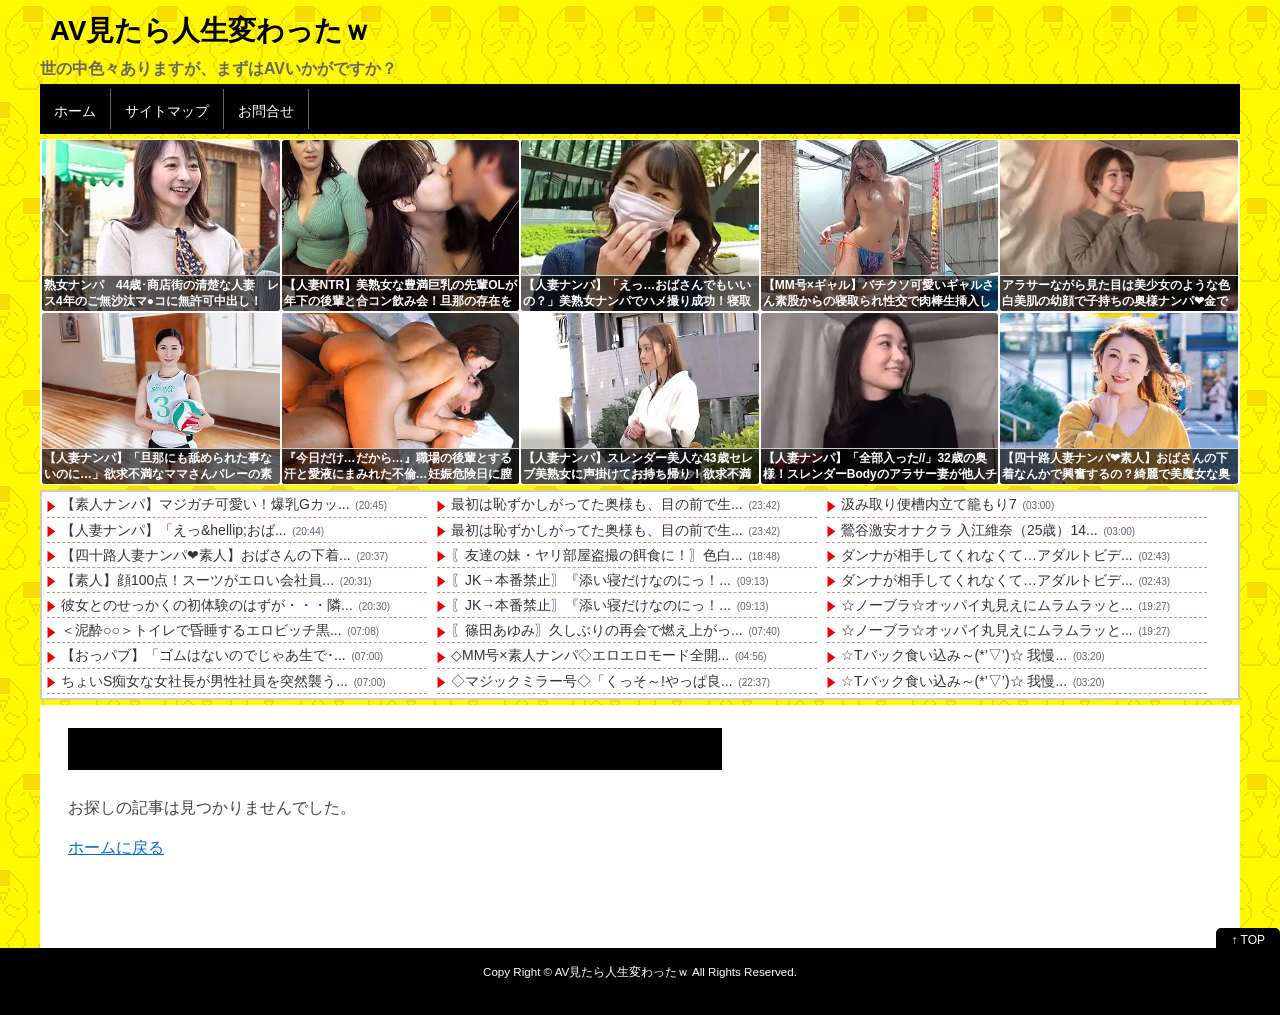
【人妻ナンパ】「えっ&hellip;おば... (174, 530)
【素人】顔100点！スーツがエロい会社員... (197, 580)
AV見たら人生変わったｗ (210, 30)
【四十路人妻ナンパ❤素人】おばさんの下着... (206, 555)
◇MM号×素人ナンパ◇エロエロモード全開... (590, 655)
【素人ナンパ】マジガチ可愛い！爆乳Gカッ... (205, 504)
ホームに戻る (116, 847)
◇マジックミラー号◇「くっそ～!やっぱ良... (592, 681)
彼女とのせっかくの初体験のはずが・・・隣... (207, 605)
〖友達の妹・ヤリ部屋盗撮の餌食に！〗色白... (597, 555)
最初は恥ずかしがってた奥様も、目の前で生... (597, 504)
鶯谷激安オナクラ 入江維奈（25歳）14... (969, 530)
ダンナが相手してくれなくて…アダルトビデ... (987, 555)
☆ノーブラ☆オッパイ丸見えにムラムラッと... (987, 605)
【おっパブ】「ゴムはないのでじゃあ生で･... (203, 655)
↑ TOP (1248, 940)
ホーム (75, 111)
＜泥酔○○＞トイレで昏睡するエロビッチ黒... (201, 630)
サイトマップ (167, 111)
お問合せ (266, 111)
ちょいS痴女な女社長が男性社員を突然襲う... (204, 681)
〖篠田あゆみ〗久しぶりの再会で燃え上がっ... (597, 630)
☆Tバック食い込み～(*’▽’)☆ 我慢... (954, 655)
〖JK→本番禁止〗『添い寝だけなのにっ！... (591, 580)
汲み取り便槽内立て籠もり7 (929, 504)
